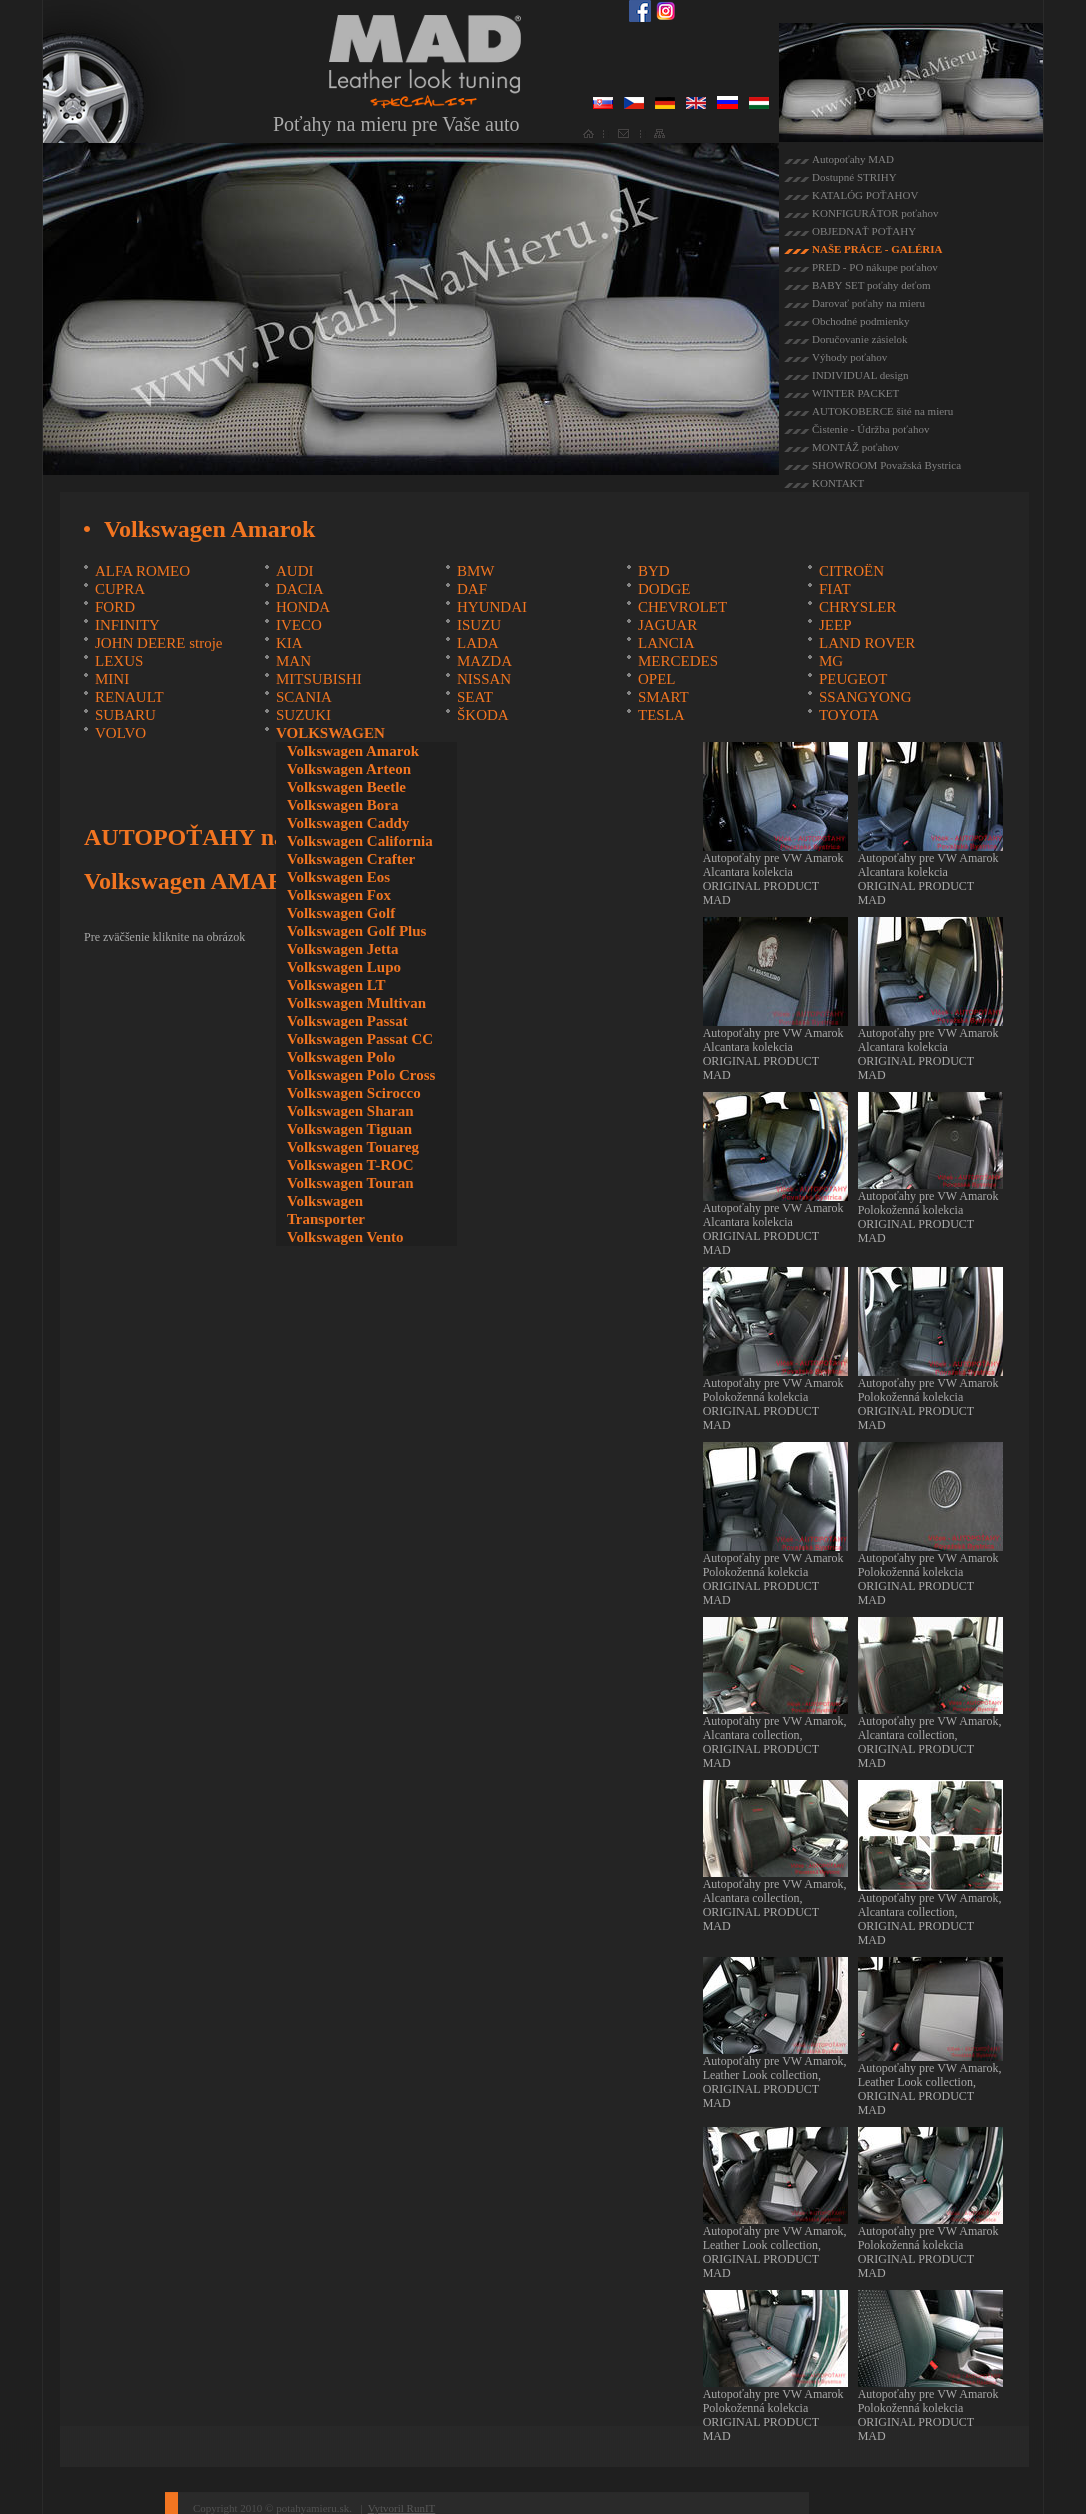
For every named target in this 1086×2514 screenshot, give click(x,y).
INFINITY (127, 625)
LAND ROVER (867, 643)
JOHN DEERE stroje (159, 643)
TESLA (661, 715)
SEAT (475, 697)
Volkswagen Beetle (346, 787)
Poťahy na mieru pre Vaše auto (396, 124)
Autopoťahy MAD (853, 159)
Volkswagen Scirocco (354, 1093)
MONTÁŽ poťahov (855, 447)
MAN (293, 661)
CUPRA (120, 589)
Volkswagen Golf (341, 913)
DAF (472, 589)
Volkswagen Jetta (343, 949)
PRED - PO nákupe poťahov (875, 267)
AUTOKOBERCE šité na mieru (882, 411)
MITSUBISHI (319, 679)
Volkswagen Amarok (353, 751)
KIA (289, 643)
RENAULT (129, 697)
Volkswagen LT (336, 985)
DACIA (300, 589)
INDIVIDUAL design (860, 375)
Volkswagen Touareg (353, 1147)
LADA (478, 643)
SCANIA (304, 697)
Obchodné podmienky (860, 321)
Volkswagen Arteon (349, 769)
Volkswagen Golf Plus (356, 931)
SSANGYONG (865, 697)
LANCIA (666, 643)
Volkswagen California (360, 841)
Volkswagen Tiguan (349, 1129)
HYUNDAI (492, 607)
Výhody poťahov (849, 357)
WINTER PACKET (855, 393)
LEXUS (119, 661)
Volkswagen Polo (341, 1057)
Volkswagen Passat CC (360, 1039)
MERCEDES (678, 661)
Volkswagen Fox (339, 895)
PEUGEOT (853, 679)
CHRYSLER (858, 607)
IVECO (299, 625)
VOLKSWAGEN (330, 733)
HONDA (303, 607)
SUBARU (125, 715)
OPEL (657, 679)
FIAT (835, 589)
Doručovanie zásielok (860, 339)
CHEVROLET (682, 607)
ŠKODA (483, 715)
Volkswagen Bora (343, 805)
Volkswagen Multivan (356, 1003)
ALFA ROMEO (142, 571)
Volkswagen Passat (347, 1021)
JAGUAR (667, 625)
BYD (654, 571)
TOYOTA (849, 715)
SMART (663, 697)
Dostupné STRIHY (854, 177)
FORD (115, 607)
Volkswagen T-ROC (350, 1165)
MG (831, 661)
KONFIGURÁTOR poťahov (875, 213)
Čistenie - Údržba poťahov (870, 429)
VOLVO (120, 733)
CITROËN (851, 571)
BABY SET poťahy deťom (871, 285)
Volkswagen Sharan (350, 1111)
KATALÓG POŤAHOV (865, 195)
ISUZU (479, 625)
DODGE (664, 589)
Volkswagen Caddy (348, 823)
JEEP (835, 625)
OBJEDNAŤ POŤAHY (864, 231)
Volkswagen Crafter (351, 859)
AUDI (295, 571)
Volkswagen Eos (338, 877)
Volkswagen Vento (345, 1237)
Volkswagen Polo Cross (361, 1075)
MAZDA (484, 661)
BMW (476, 571)
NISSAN (484, 679)
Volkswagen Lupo (344, 967)
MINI (112, 679)
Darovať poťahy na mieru (868, 303)
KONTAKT (838, 483)
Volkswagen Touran (350, 1183)
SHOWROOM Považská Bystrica (886, 465)
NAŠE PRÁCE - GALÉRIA (877, 249)
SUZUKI (303, 715)
